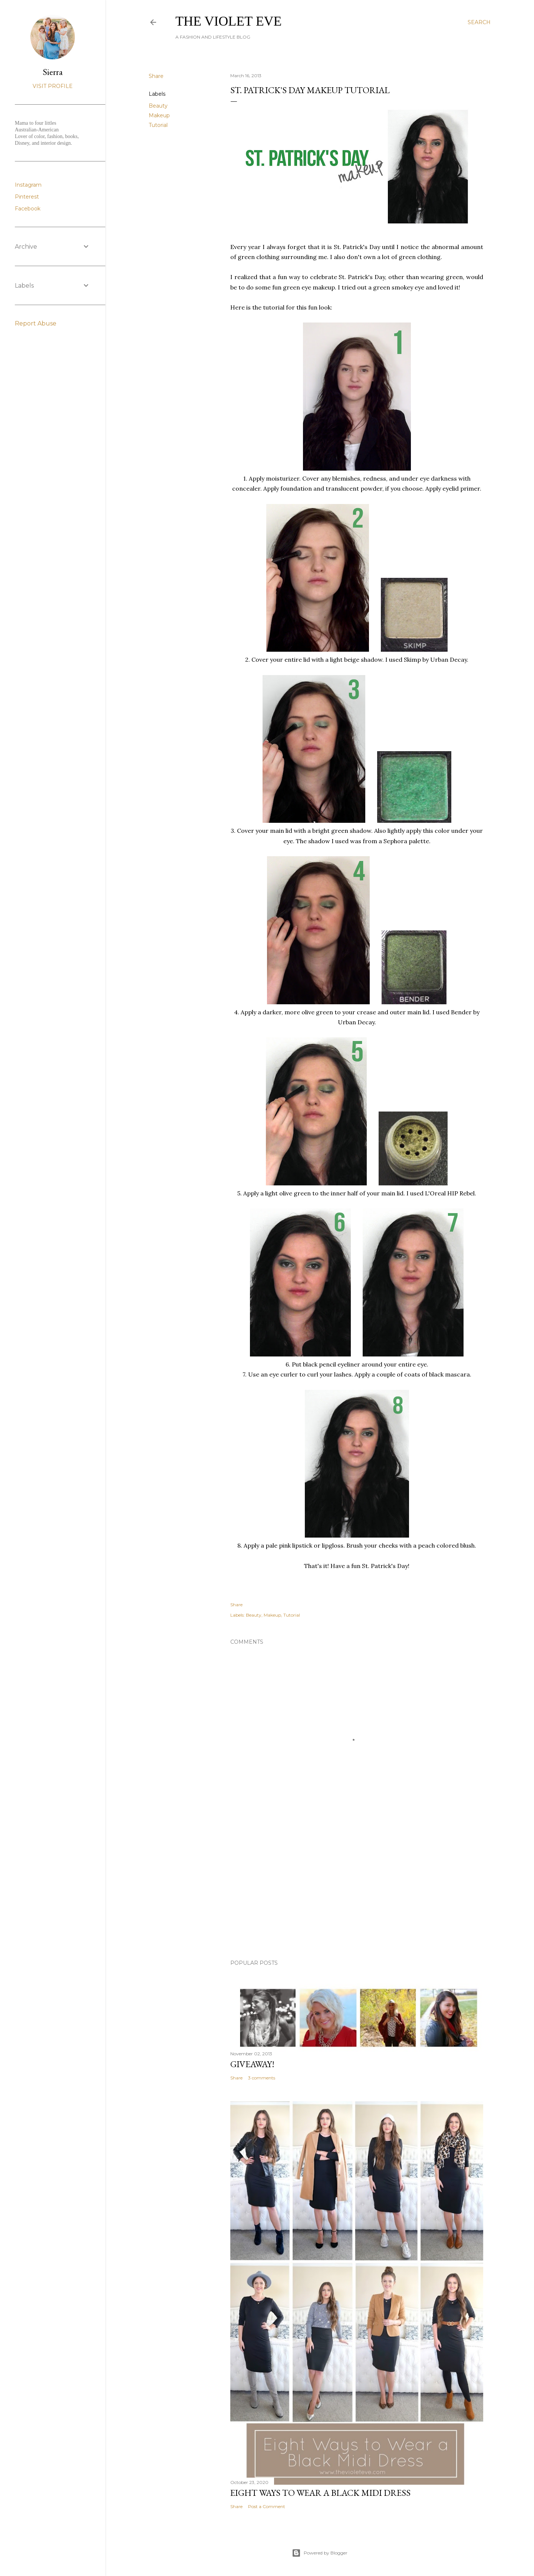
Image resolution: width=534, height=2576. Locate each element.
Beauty (158, 105)
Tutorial (158, 125)
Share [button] (156, 76)
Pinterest (27, 196)
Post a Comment (266, 2506)
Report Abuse (35, 323)
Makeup (159, 115)
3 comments (261, 2078)
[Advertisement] (356, 1889)
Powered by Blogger (319, 2553)
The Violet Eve (228, 21)
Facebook (27, 208)
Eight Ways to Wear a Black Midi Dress (320, 2492)
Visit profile (53, 86)
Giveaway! (252, 2064)
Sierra (53, 72)
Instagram (28, 184)
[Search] (479, 22)
